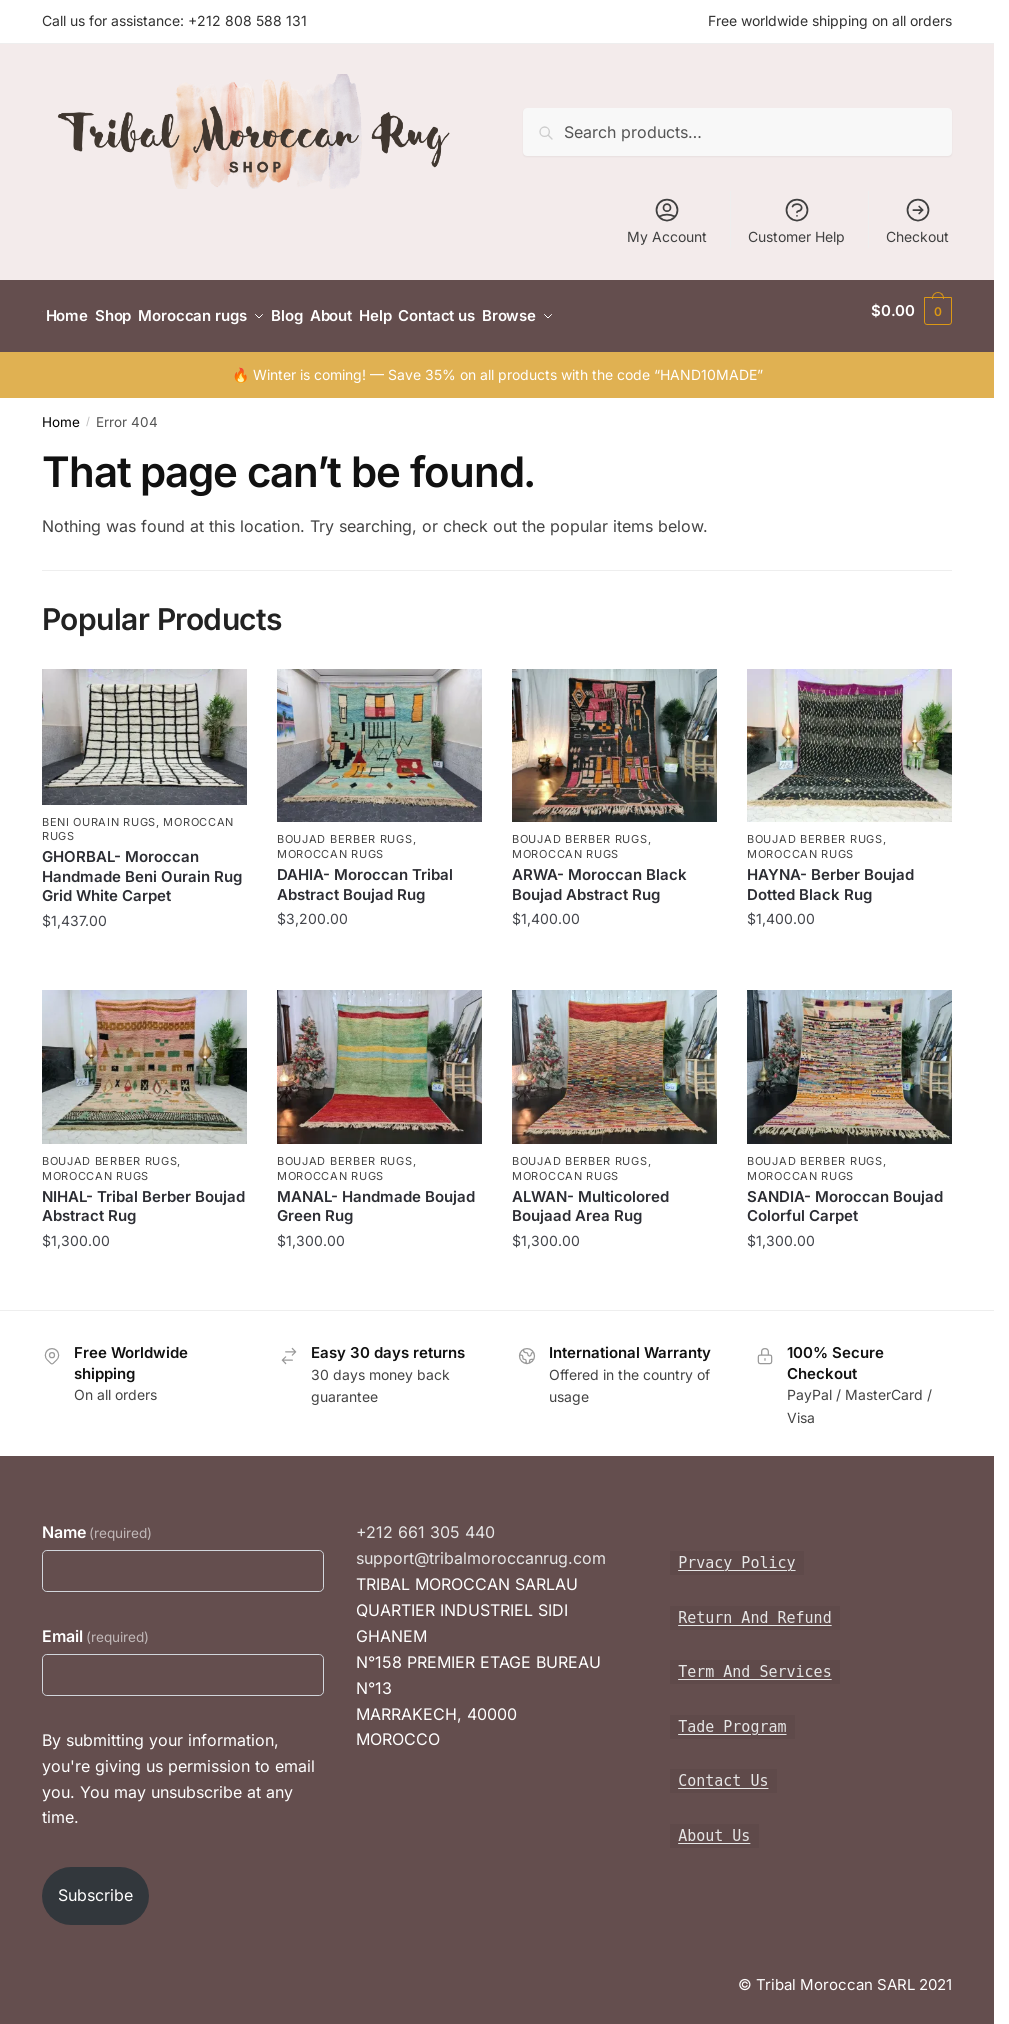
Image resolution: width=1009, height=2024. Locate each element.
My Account (667, 220)
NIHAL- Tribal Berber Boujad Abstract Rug (143, 1195)
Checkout (917, 220)
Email (95, 1625)
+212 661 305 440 (425, 1521)
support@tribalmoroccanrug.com (481, 1547)
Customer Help (796, 220)
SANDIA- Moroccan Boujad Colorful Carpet (845, 1195)
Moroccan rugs (330, 843)
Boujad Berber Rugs (345, 828)
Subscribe (95, 1884)
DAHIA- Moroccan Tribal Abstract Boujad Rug (365, 873)
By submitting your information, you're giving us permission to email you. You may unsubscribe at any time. (178, 1768)
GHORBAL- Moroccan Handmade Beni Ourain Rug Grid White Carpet (142, 865)
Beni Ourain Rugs (99, 811)
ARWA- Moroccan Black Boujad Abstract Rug (599, 873)
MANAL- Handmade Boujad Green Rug (376, 1195)
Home (61, 411)
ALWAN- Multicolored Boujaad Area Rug (590, 1195)
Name (97, 1521)
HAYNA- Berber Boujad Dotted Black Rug (830, 873)
